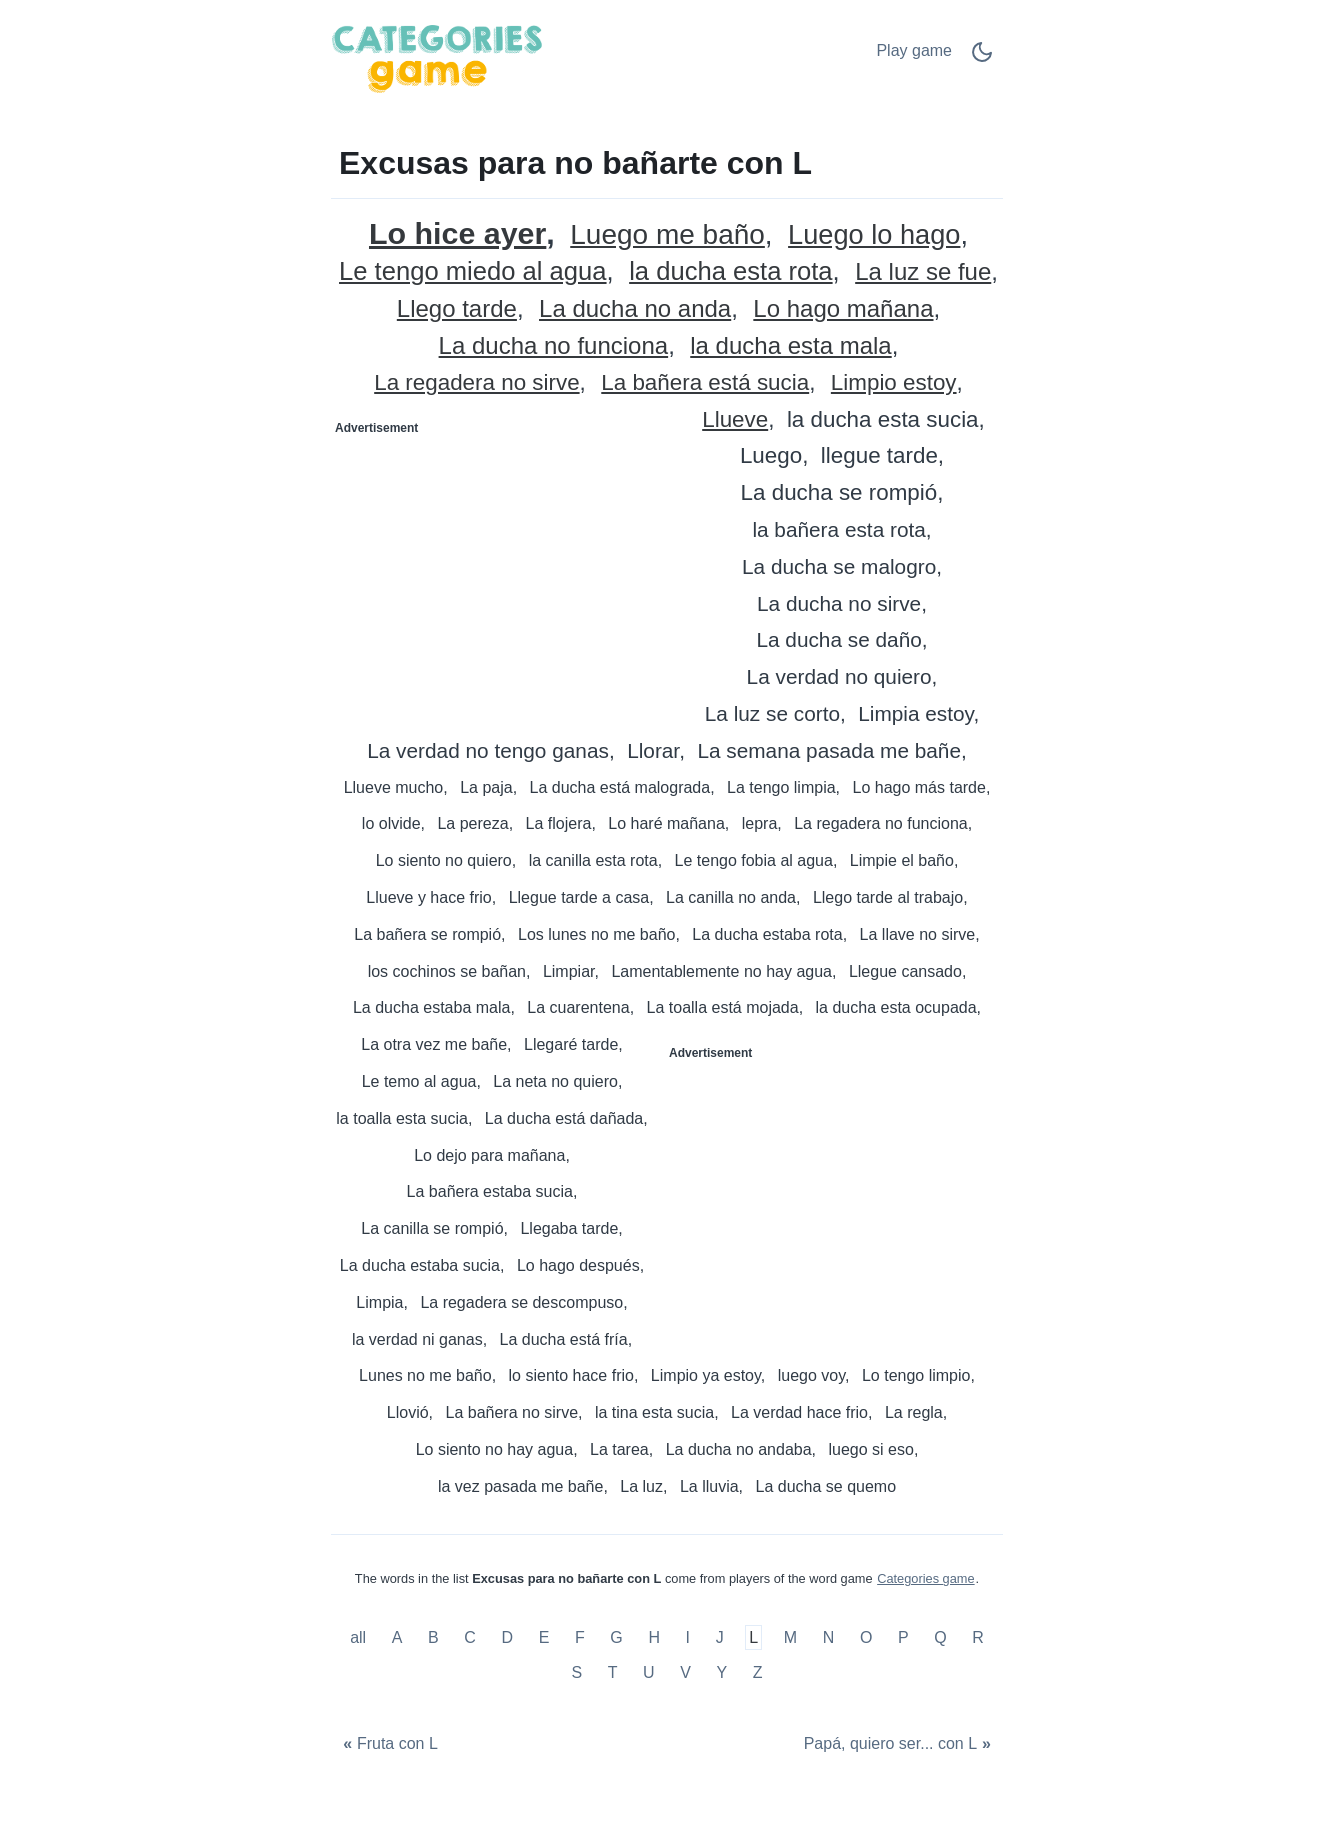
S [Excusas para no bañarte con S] (576, 1672)
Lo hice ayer (457, 233)
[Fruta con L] (388, 1743)
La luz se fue (923, 272)
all (360, 1637)
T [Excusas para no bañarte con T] (613, 1672)
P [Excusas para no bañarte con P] (903, 1637)
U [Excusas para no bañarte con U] (649, 1672)
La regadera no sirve (476, 383)
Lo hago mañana (843, 309)
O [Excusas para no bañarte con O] (866, 1637)
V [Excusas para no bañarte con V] (685, 1672)
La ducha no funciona (554, 346)
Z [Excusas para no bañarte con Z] (758, 1672)
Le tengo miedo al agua (473, 271)
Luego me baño (667, 235)
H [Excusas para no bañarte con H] (654, 1637)
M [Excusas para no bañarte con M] (790, 1637)
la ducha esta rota (730, 271)
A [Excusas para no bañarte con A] (397, 1637)
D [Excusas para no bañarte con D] (508, 1637)
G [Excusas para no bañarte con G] (616, 1637)
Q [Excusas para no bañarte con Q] (940, 1637)
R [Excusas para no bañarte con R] (978, 1637)
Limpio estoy (894, 383)
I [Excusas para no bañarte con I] (688, 1637)
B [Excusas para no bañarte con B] (433, 1637)
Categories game (925, 1578)
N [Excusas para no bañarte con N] (829, 1637)
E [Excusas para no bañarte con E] (544, 1637)
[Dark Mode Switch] (982, 58)
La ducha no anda (635, 309)
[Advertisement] (500, 568)
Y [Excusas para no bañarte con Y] (722, 1672)
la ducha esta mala (790, 346)
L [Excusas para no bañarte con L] (753, 1637)
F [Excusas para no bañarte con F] (580, 1637)
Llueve (735, 420)
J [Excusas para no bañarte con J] (720, 1637)
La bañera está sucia (705, 383)
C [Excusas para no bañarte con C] (470, 1637)
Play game (914, 50)
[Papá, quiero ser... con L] (899, 1743)
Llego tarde (457, 309)
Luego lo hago (874, 235)
